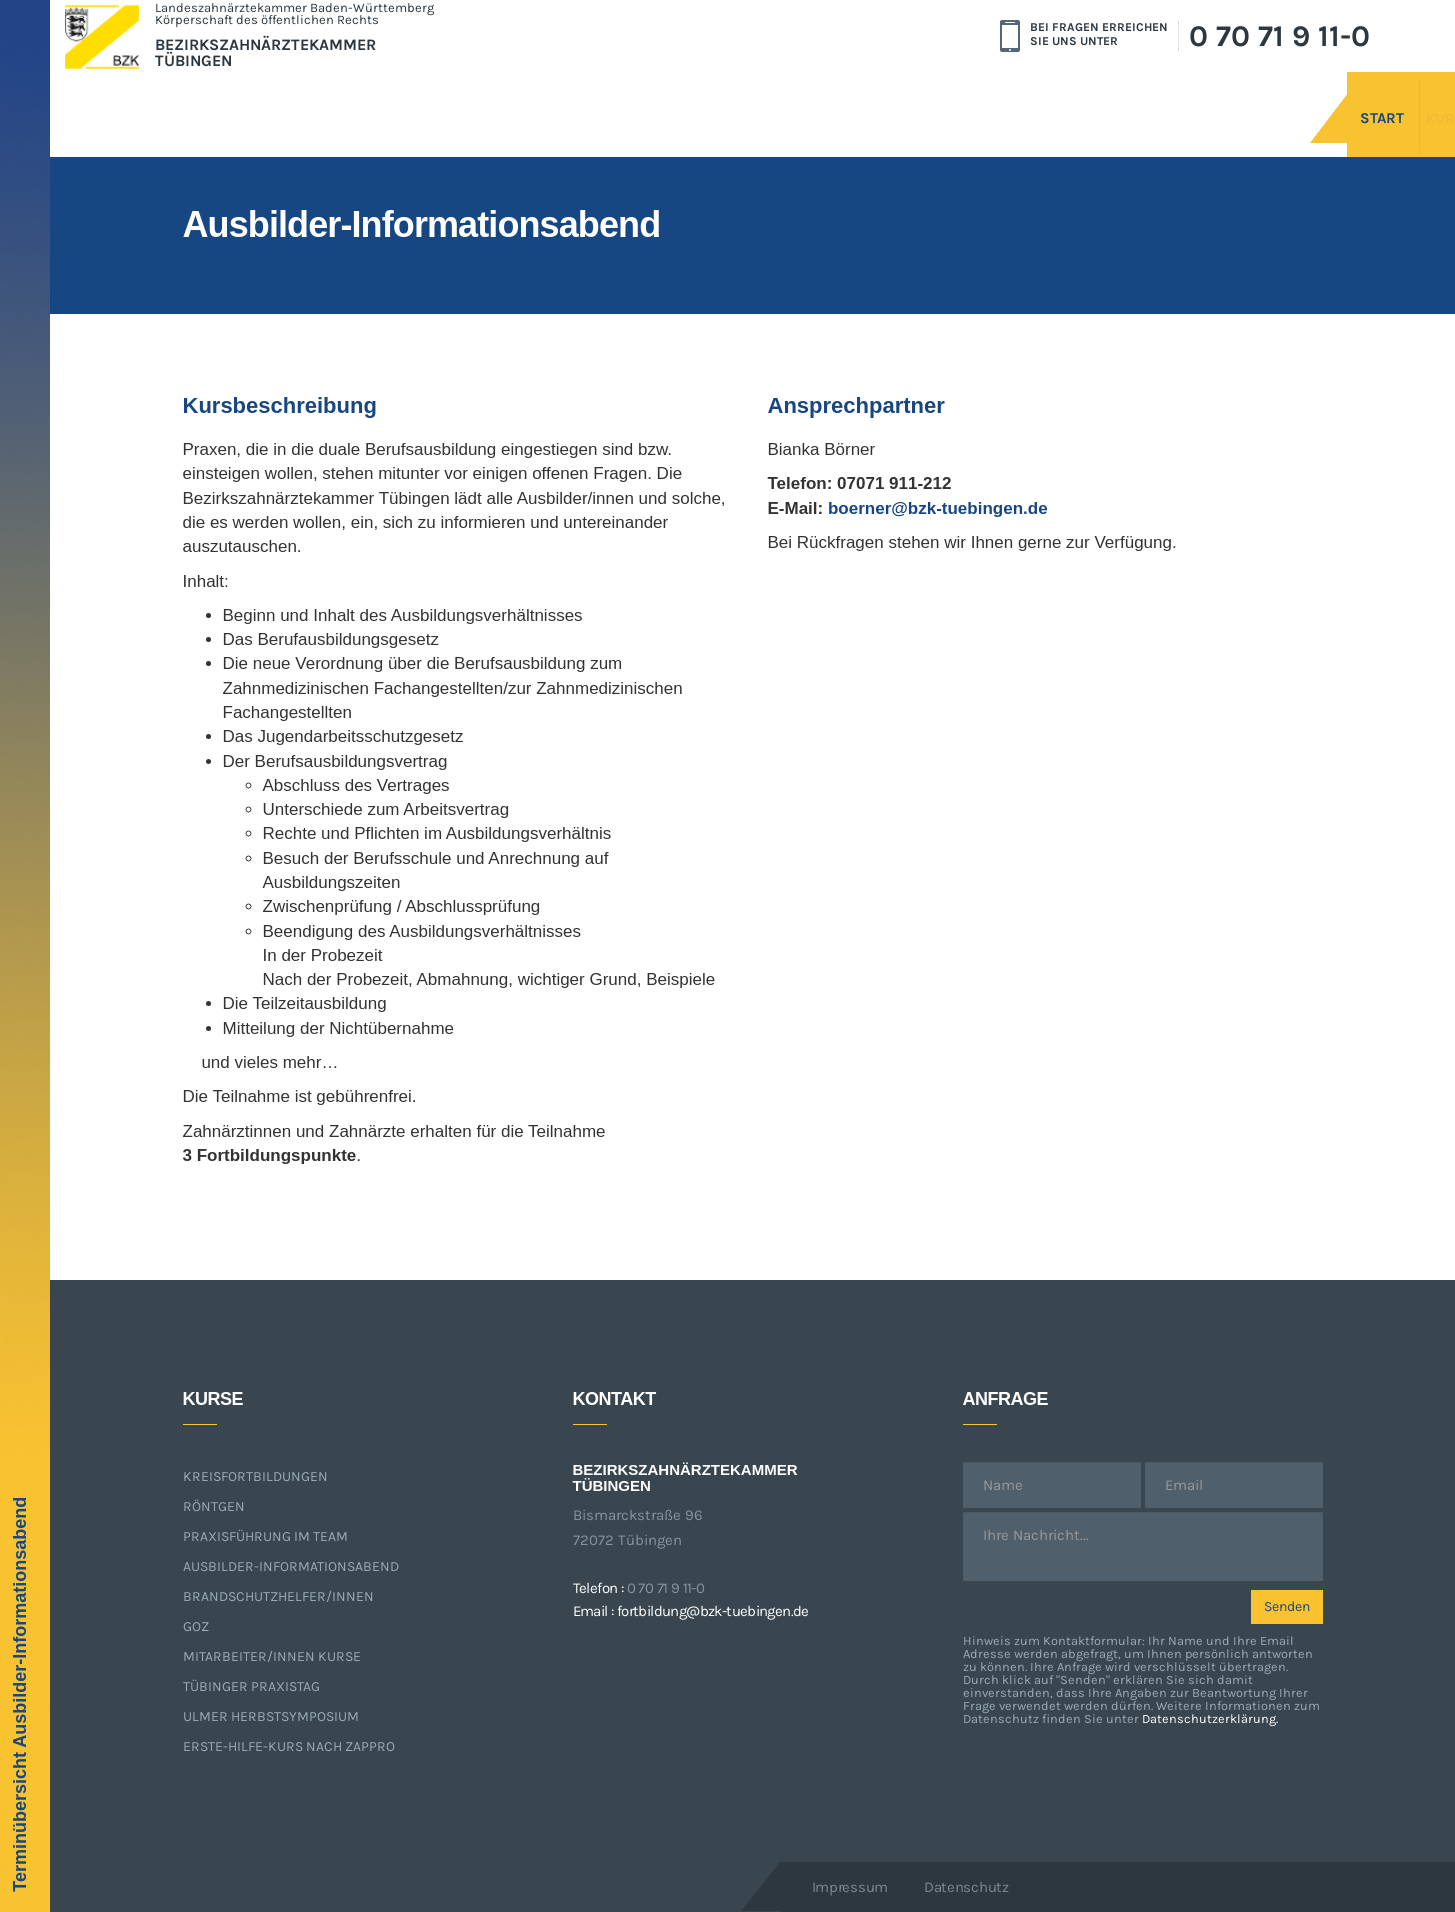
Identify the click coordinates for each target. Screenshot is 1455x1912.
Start (1270, 97)
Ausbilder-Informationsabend (291, 1566)
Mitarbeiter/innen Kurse (272, 1656)
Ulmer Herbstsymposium (271, 1716)
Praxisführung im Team (265, 1536)
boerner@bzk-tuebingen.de (938, 508)
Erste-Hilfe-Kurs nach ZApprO (289, 1746)
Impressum (850, 1887)
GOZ (196, 1626)
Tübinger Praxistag (251, 1686)
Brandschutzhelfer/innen (278, 1596)
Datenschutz (966, 1887)
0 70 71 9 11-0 (1279, 36)
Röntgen (214, 1506)
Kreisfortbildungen (255, 1476)
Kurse (1376, 97)
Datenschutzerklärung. (1210, 1718)
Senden (1287, 1606)
